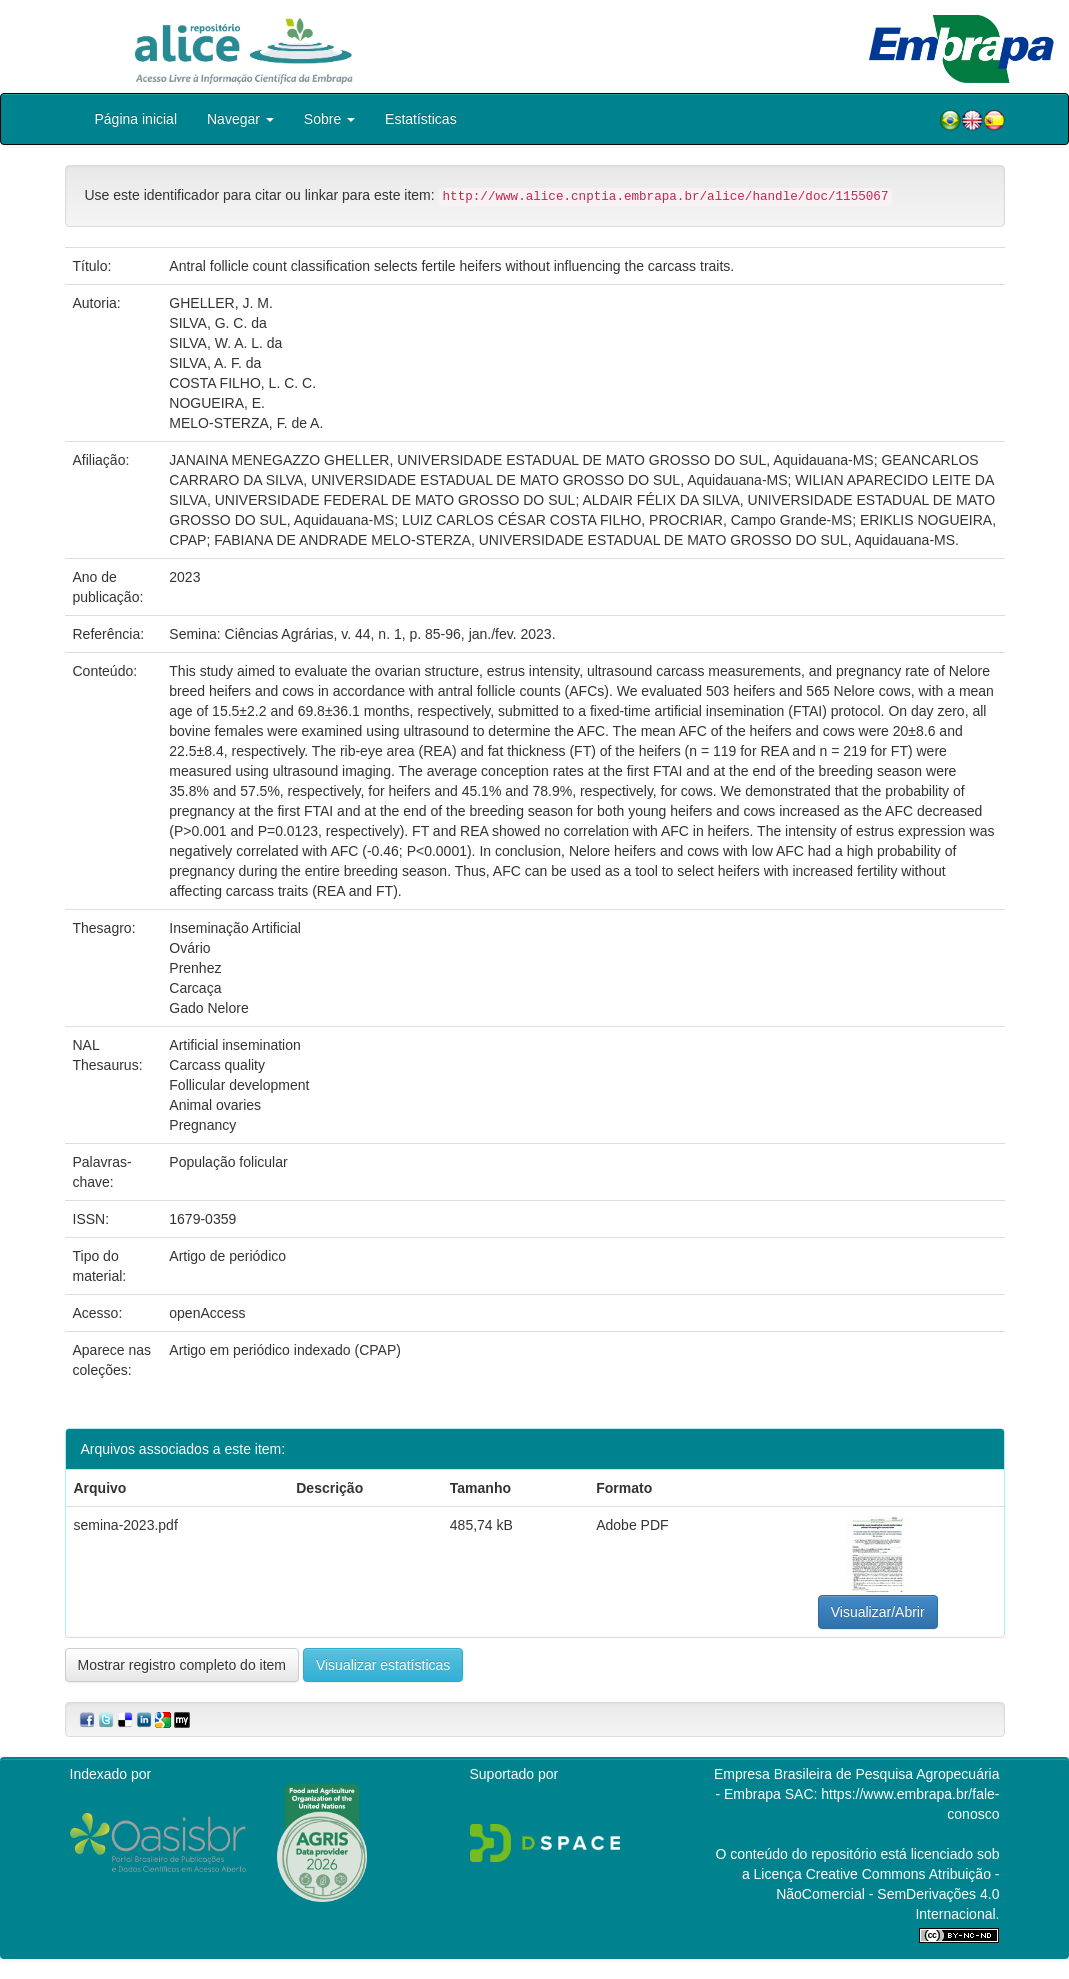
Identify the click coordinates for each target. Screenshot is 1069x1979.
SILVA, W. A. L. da (225, 343)
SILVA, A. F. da (215, 363)
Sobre (329, 119)
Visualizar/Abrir (878, 1612)
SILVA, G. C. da (218, 323)
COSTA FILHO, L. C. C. (242, 383)
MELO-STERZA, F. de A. (246, 423)
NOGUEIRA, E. (217, 403)
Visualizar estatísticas (383, 1665)
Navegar (240, 119)
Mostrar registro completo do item (182, 1665)
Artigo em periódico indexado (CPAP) (285, 1350)
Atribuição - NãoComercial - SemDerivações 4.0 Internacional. (887, 1894)
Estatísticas (421, 119)
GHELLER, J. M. (220, 303)
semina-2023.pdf (126, 1525)
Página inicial (136, 119)
